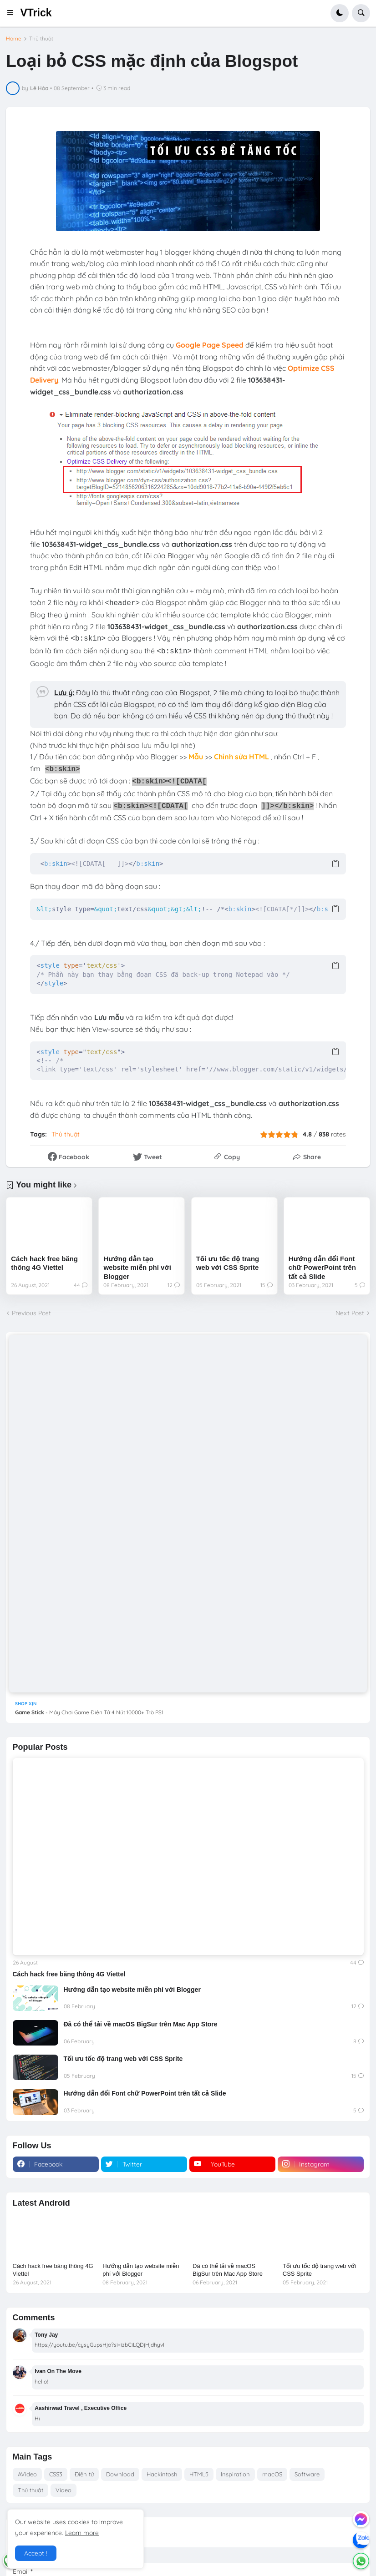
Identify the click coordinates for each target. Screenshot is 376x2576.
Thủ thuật (41, 38)
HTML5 (198, 2474)
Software (307, 2474)
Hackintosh (162, 2474)
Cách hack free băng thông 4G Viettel (44, 1263)
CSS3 (55, 2474)
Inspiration (235, 2474)
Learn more (82, 2533)
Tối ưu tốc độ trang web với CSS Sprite (227, 1263)
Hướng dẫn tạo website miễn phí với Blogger (137, 1267)
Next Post (349, 1313)
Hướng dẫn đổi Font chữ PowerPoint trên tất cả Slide (322, 1267)
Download (120, 2474)
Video (63, 2490)
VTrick (36, 13)
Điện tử (84, 2474)
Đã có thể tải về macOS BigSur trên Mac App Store (141, 2024)
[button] (13, 13)
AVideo (27, 2474)
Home (13, 38)
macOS (272, 2474)
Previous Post (31, 1313)
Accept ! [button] (35, 2553)
